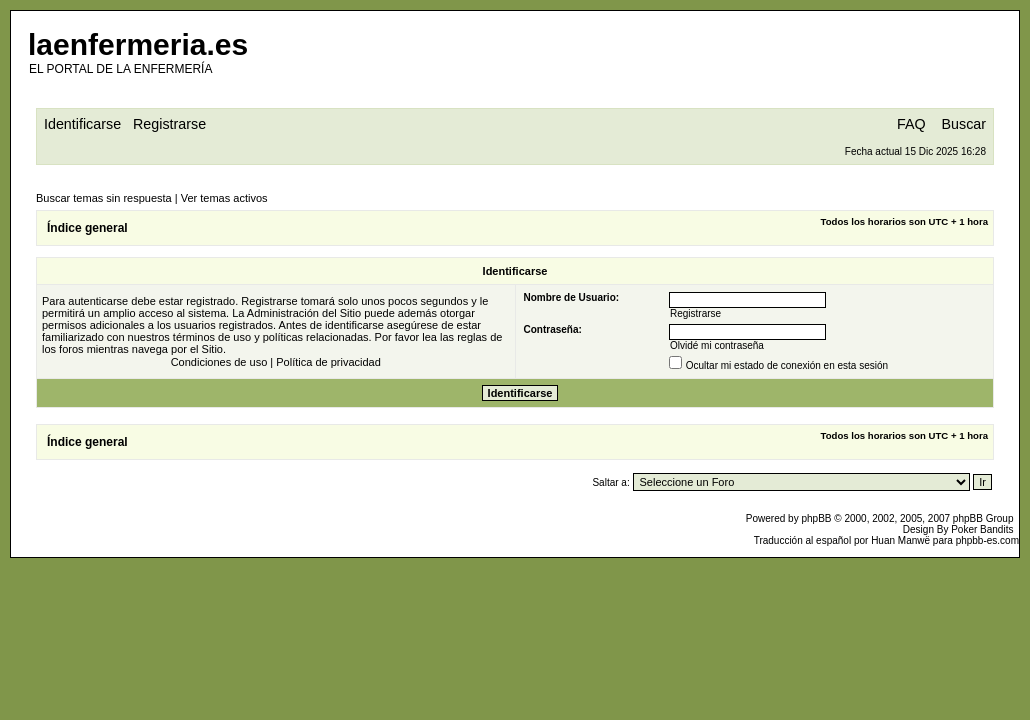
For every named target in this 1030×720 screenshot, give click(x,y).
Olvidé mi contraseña (717, 345)
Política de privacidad (328, 362)
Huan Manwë (900, 540)
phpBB (816, 518)
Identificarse (82, 124)
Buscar (964, 124)
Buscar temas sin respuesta (104, 198)
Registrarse (169, 124)
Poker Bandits (982, 529)
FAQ (911, 124)
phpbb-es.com (987, 540)
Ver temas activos (224, 198)
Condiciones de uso (219, 362)
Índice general (87, 228)
